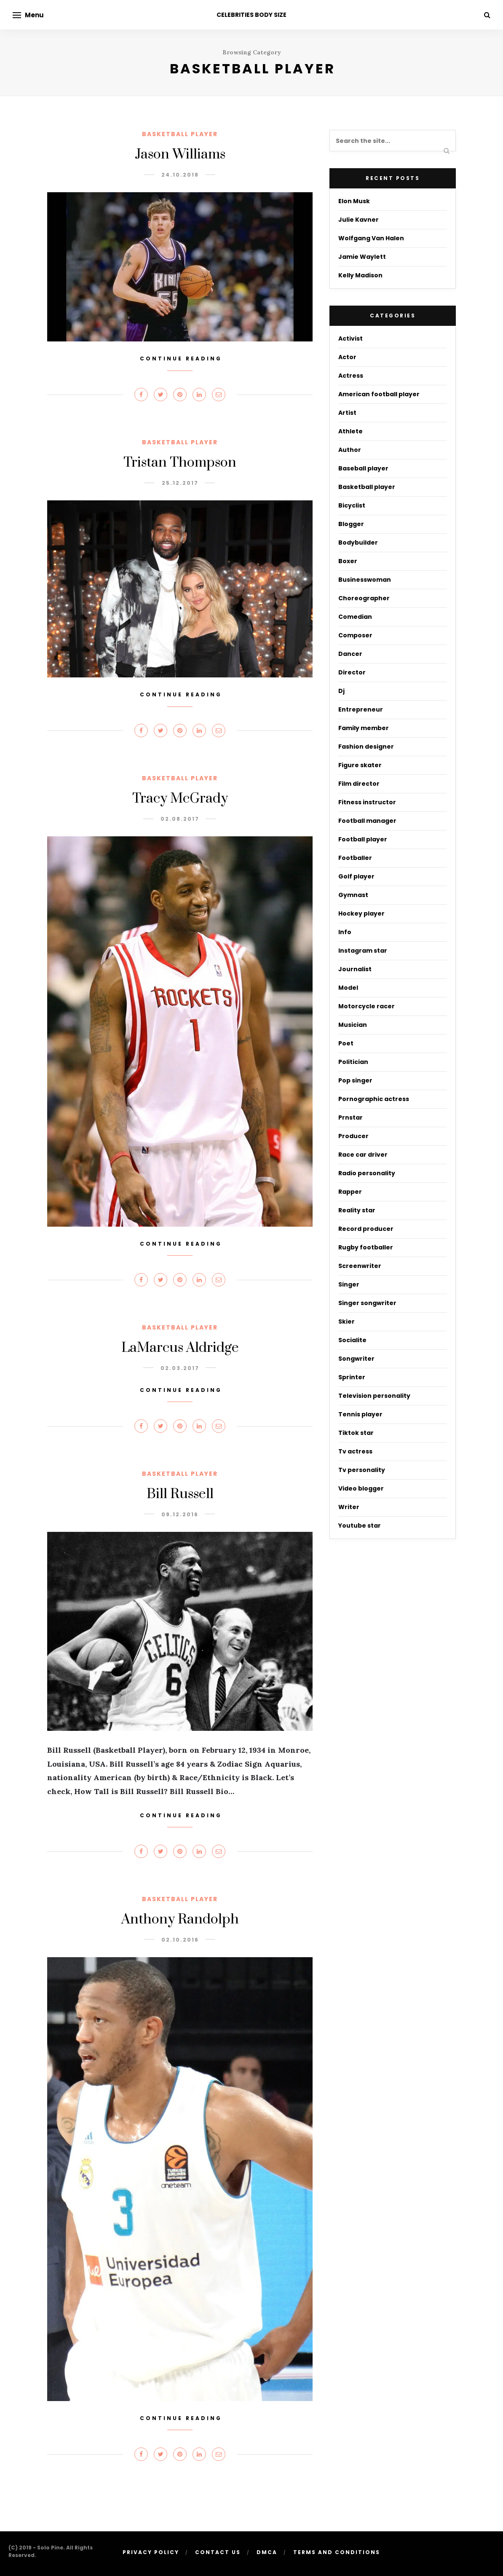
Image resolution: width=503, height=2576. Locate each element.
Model (348, 987)
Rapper (350, 1191)
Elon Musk (354, 201)
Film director (359, 783)
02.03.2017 (180, 1368)
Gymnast (353, 895)
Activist (350, 338)
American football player (379, 394)
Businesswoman (364, 579)
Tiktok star (356, 1433)
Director (352, 672)
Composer (355, 635)
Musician (352, 1025)
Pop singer (355, 1080)
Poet (345, 1043)
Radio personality (366, 1173)
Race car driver (363, 1154)
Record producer (365, 1229)
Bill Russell (180, 1494)
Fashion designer (366, 746)
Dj (341, 691)
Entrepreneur (360, 709)
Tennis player (360, 1414)
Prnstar (350, 1117)
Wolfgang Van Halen (371, 238)
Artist (347, 412)
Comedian (355, 616)
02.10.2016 (180, 1939)
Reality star (356, 1210)
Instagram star (362, 950)
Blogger (351, 524)
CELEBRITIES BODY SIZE (251, 15)
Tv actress (355, 1451)
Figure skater (360, 765)
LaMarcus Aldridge (180, 1347)
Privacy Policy (151, 2552)
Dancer (350, 654)
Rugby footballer (365, 1247)
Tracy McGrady (180, 798)
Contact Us (218, 2552)
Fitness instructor (367, 802)
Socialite (352, 1340)
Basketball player (180, 134)
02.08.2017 (180, 818)
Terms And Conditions (336, 2552)
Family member (363, 728)
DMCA (267, 2552)
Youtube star (359, 1525)
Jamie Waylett (362, 256)
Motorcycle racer (366, 1006)
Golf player (356, 876)
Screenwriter (359, 1266)
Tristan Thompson (179, 462)
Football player (362, 839)
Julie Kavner (358, 219)
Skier (346, 1321)
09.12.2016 (179, 1514)
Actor (347, 357)
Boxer (347, 561)
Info (344, 932)
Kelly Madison (360, 275)
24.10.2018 (180, 174)
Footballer (355, 858)
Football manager (367, 821)
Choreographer (364, 598)
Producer (353, 1136)
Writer (348, 1507)
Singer (348, 1284)
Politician (353, 1062)
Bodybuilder (358, 542)
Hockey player (361, 913)
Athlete (350, 431)
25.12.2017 (180, 482)
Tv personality (361, 1470)
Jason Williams (180, 154)
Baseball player (363, 468)
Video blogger (361, 1488)
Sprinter (351, 1377)
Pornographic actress (373, 1099)
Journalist (355, 969)
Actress (350, 375)
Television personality (374, 1395)
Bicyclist (351, 505)
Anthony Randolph (180, 1919)
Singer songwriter (367, 1303)
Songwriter (356, 1358)
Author (349, 450)
